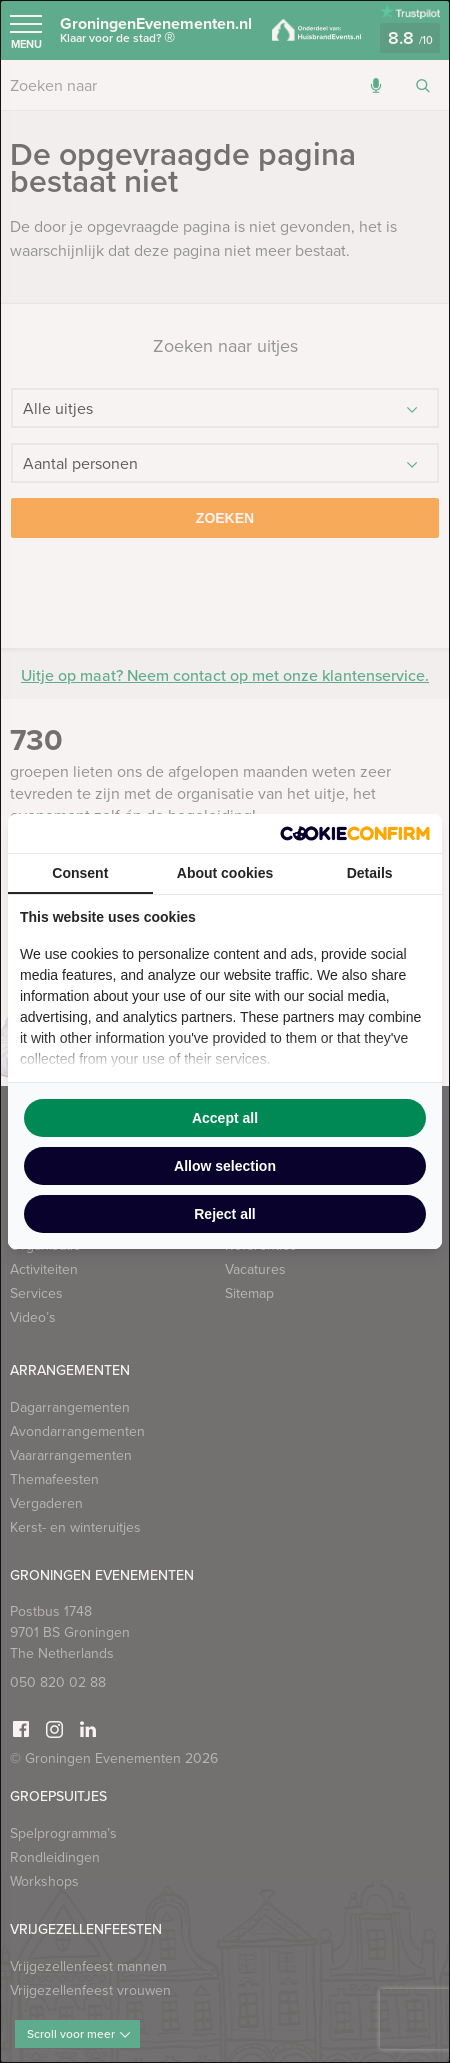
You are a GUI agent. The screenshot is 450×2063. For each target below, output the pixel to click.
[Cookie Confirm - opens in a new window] (355, 833)
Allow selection (225, 1166)
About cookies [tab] (225, 873)
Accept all (225, 1118)
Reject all (224, 1214)
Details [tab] (370, 873)
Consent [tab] (80, 873)
